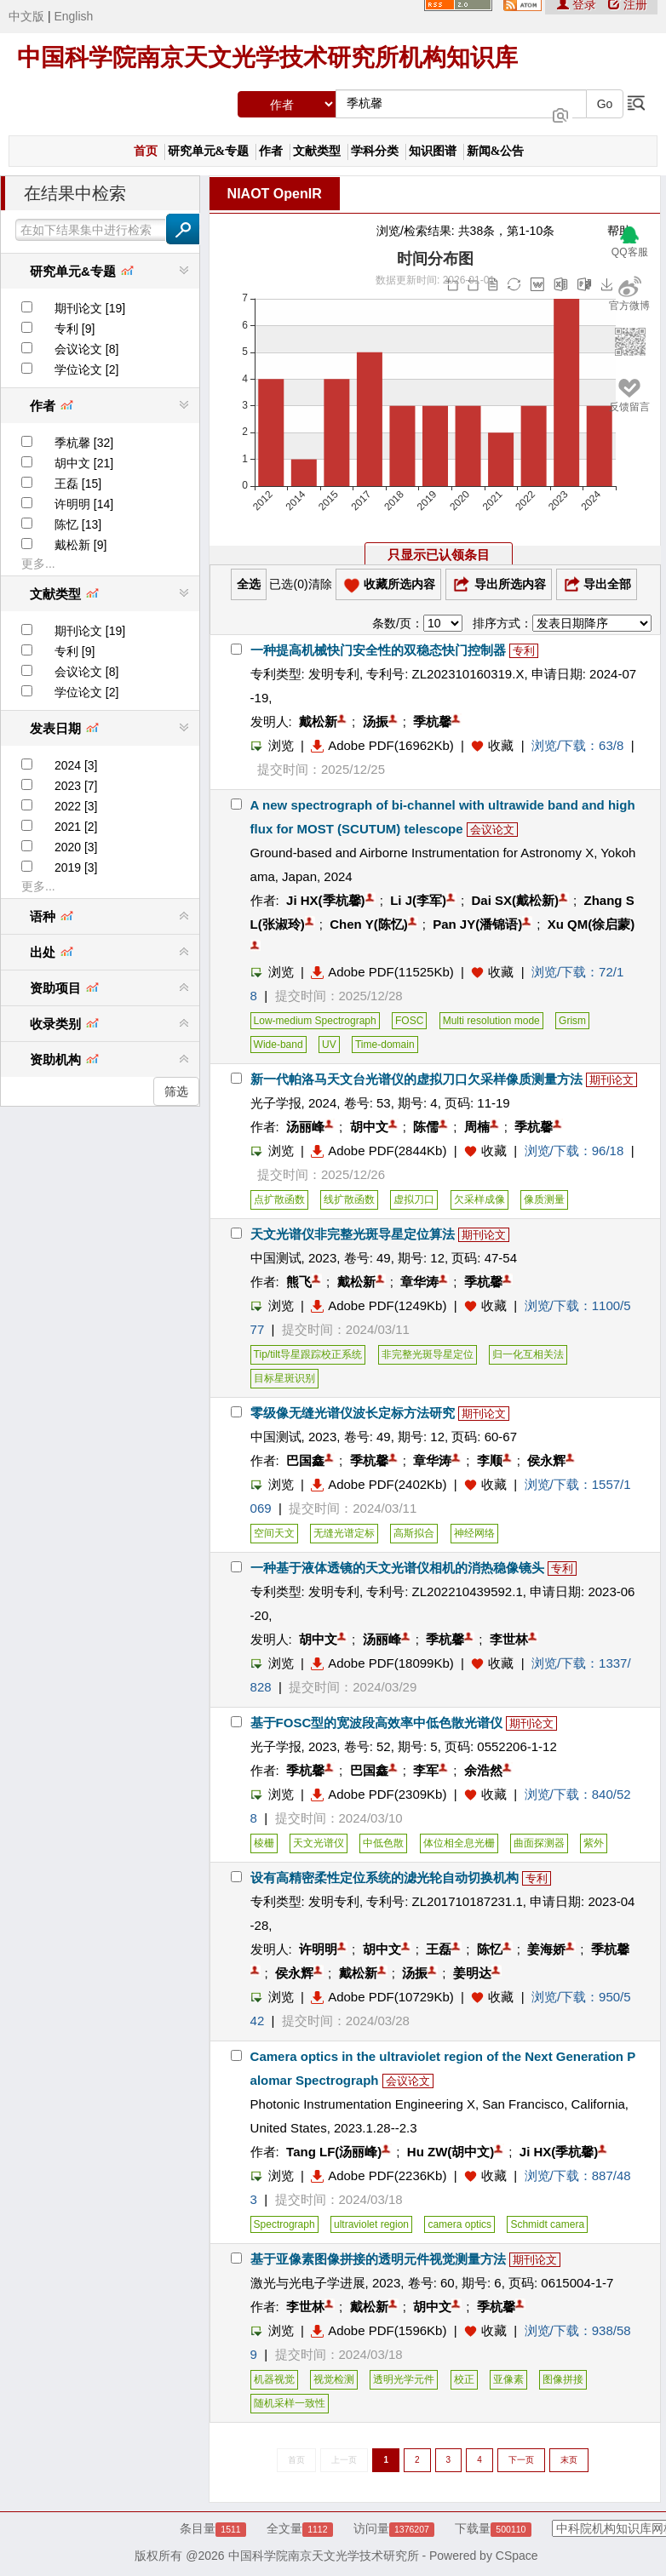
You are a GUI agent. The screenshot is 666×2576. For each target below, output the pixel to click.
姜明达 (472, 1973)
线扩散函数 (349, 1199)
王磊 (438, 1949)
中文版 (26, 16)
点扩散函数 (279, 1199)
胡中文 (369, 1126)
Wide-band (278, 1044)
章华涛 (419, 1281)
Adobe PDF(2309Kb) (378, 1794)
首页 (146, 151)
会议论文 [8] (86, 349)
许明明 (318, 1949)
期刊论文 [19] (90, 308)
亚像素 (508, 2379)
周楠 (477, 1126)
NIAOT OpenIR (274, 193)
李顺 (489, 1460)
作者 (271, 151)
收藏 (501, 745)
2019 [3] (76, 867)
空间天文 (274, 1533)
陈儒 (426, 1126)
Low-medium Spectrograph (315, 1021)
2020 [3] (76, 847)
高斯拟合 (413, 1533)
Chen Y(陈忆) (368, 924)
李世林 (509, 1639)
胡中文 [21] (84, 463)
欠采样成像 (479, 1199)
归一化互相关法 (528, 1354)
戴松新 (318, 721)
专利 (524, 650)
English (73, 16)
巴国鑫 (305, 1460)
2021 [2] (76, 826)
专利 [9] (75, 328)
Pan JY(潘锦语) (477, 924)
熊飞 (299, 1281)
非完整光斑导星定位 (428, 1354)
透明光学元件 (403, 2379)
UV (329, 1044)
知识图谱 (432, 151)
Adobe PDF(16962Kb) (382, 745)
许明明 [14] (84, 504)
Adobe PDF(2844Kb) (378, 1150)
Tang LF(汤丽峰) (334, 2151)
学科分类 (375, 151)
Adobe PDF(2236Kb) (378, 2175)
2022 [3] (76, 806)
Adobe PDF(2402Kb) (378, 1484)
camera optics (459, 2224)
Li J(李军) (418, 900)
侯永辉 (546, 1460)
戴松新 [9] (80, 545)
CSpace (517, 2555)
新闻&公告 (496, 151)
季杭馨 (432, 721)
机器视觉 (274, 2379)
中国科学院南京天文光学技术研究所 (323, 2555)
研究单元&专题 (209, 151)
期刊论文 (611, 1079)
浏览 (272, 745)
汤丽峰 (305, 1126)
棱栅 (264, 1843)
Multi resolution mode (491, 1021)
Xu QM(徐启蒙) (591, 924)
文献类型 (317, 151)
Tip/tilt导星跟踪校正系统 (308, 1354)
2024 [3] (76, 765)
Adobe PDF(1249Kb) (378, 1305)
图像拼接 (563, 2379)
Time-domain (385, 1044)
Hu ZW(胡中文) (450, 2151)
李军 (426, 1770)
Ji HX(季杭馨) (325, 900)
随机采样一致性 (289, 2403)
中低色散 (383, 1843)
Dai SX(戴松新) (516, 900)
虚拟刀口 (413, 1199)
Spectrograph (284, 2224)
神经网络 (474, 1533)
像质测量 (544, 1199)
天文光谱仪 (318, 1843)
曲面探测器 (539, 1843)
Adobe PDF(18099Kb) (382, 1663)
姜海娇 (546, 1949)
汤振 (375, 721)
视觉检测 (333, 2379)
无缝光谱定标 (344, 1533)
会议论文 (492, 829)
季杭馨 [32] (84, 442)
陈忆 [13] (78, 524)
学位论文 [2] (86, 369)
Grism (572, 1021)
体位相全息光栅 (459, 1843)
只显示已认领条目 (439, 554)
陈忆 (489, 1949)
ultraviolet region (371, 2224)
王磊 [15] (78, 483)
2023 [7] (76, 786)
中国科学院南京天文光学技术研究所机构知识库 (267, 57)
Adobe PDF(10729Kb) (382, 1996)
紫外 (593, 1843)
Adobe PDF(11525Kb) (382, 972)
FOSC (409, 1021)
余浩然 (483, 1770)
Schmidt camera (547, 2224)
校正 (464, 2379)
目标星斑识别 (284, 1378)
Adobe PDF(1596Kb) (378, 2330)
